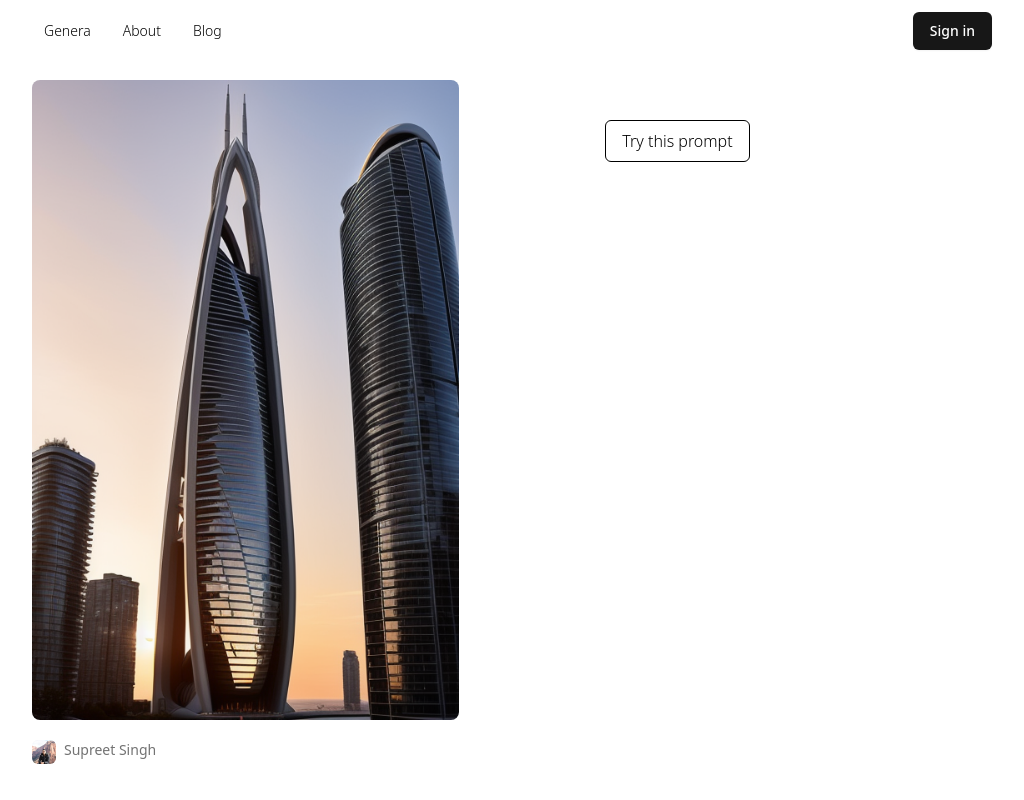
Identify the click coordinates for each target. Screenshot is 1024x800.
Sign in (952, 30)
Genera (67, 30)
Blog (207, 30)
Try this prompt (677, 141)
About (142, 30)
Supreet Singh (110, 749)
